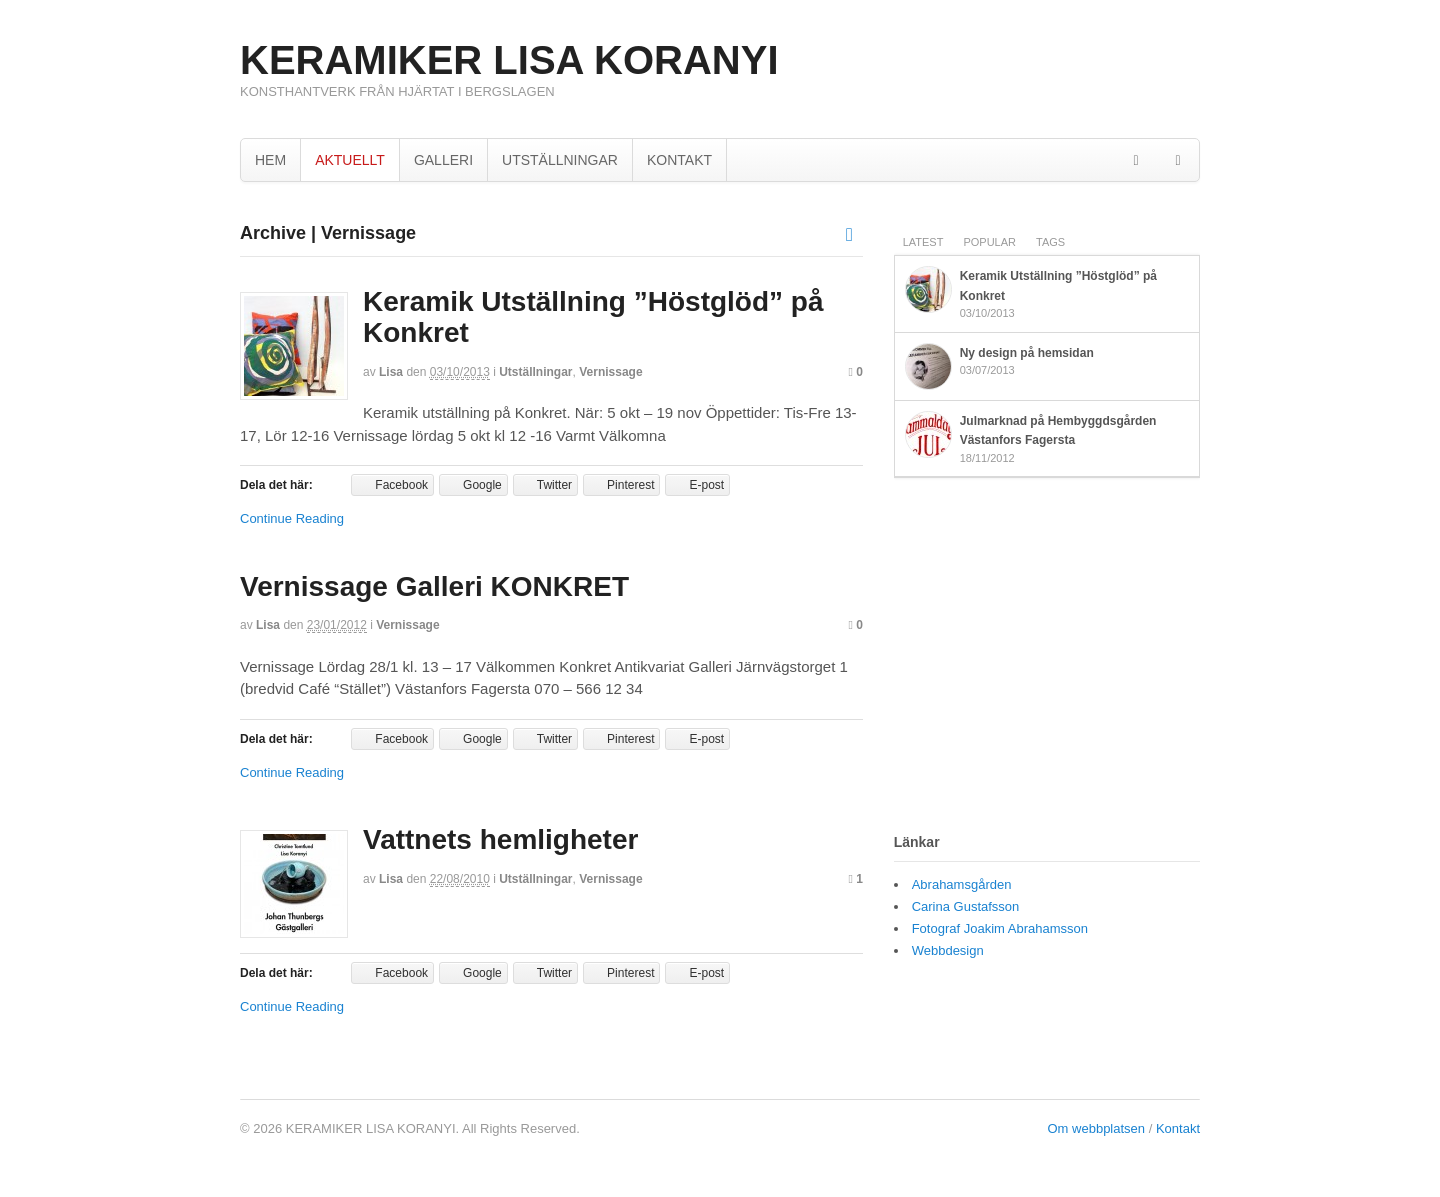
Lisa (391, 372)
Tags (1050, 242)
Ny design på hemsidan (1027, 353)
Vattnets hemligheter (500, 839)
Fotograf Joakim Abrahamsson (1000, 928)
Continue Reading (292, 518)
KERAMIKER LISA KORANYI (509, 60)
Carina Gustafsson (966, 906)
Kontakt (1178, 1128)
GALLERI (443, 160)
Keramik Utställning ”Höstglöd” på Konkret (593, 317)
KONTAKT (679, 160)
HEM (270, 160)
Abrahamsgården (962, 884)
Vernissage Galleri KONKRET (434, 586)
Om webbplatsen (1097, 1128)
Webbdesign (948, 950)
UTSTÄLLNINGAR (560, 160)
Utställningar (535, 372)
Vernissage (610, 372)
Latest (923, 242)
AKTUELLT (350, 160)
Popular (989, 242)
